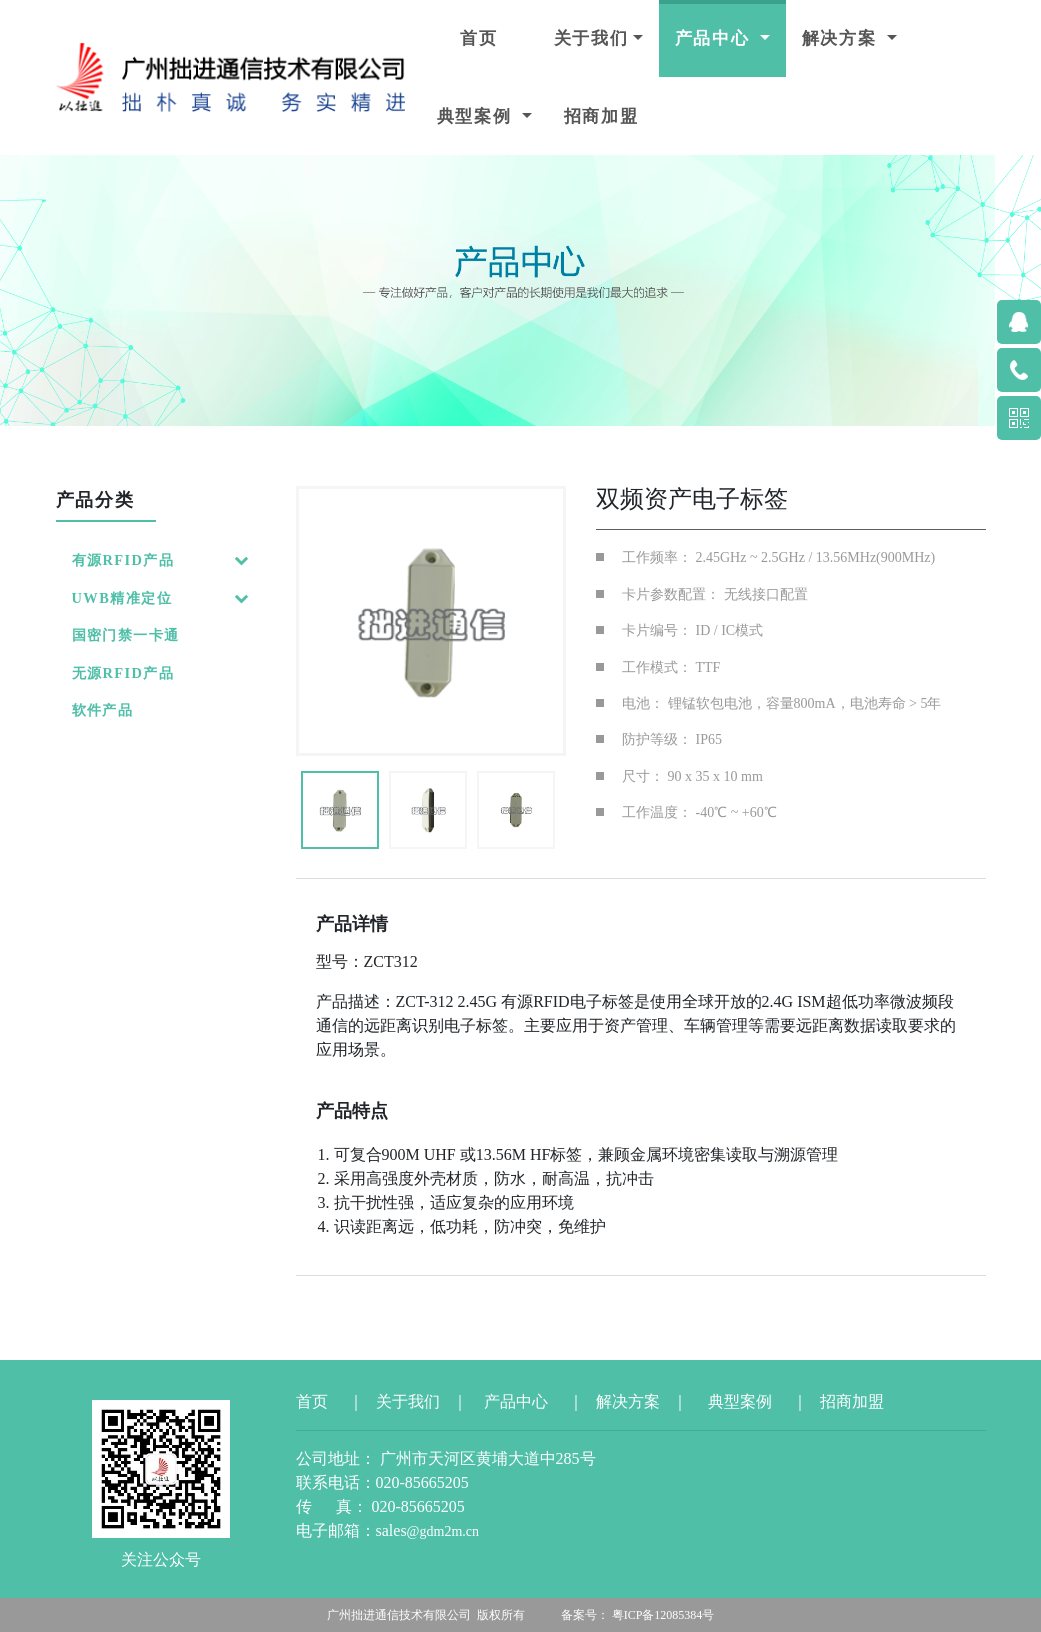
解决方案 (842, 38)
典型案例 (477, 116)
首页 (479, 38)
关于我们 (591, 38)
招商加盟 (601, 116)
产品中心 (715, 38)
